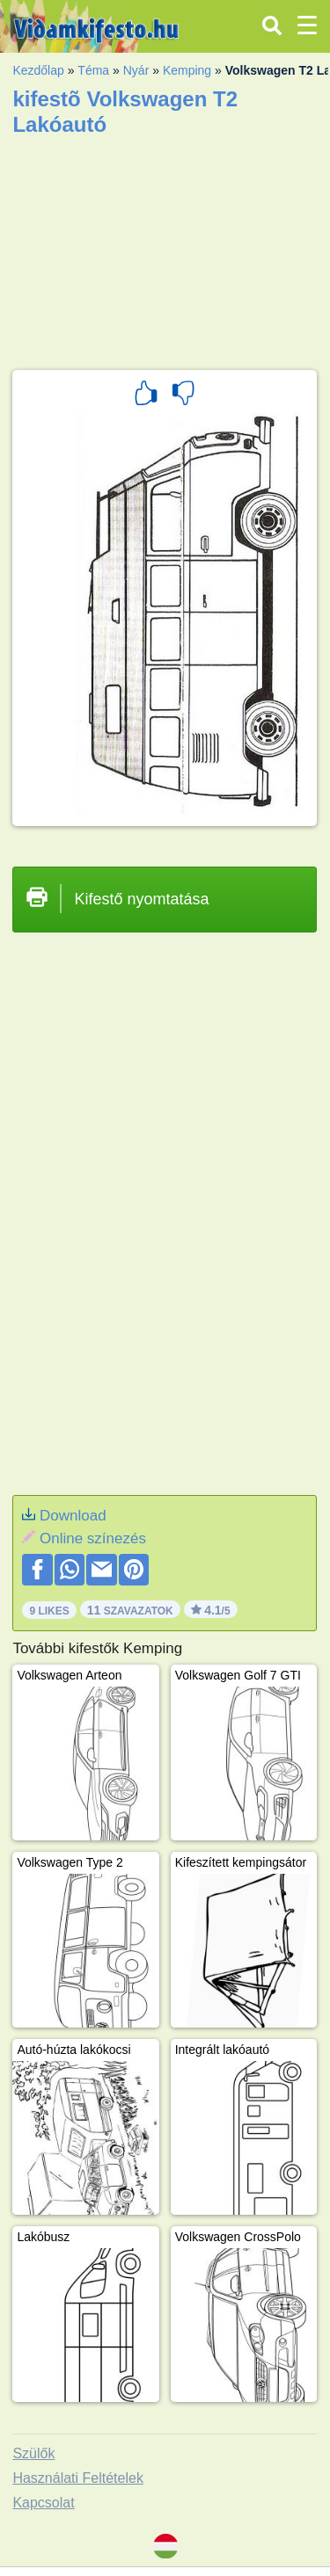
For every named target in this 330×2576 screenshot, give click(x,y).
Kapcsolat (43, 2502)
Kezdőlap (37, 70)
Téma (93, 70)
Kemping (187, 70)
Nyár (136, 70)
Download (73, 1515)
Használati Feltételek (77, 2478)
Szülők (33, 2453)
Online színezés (93, 1538)
